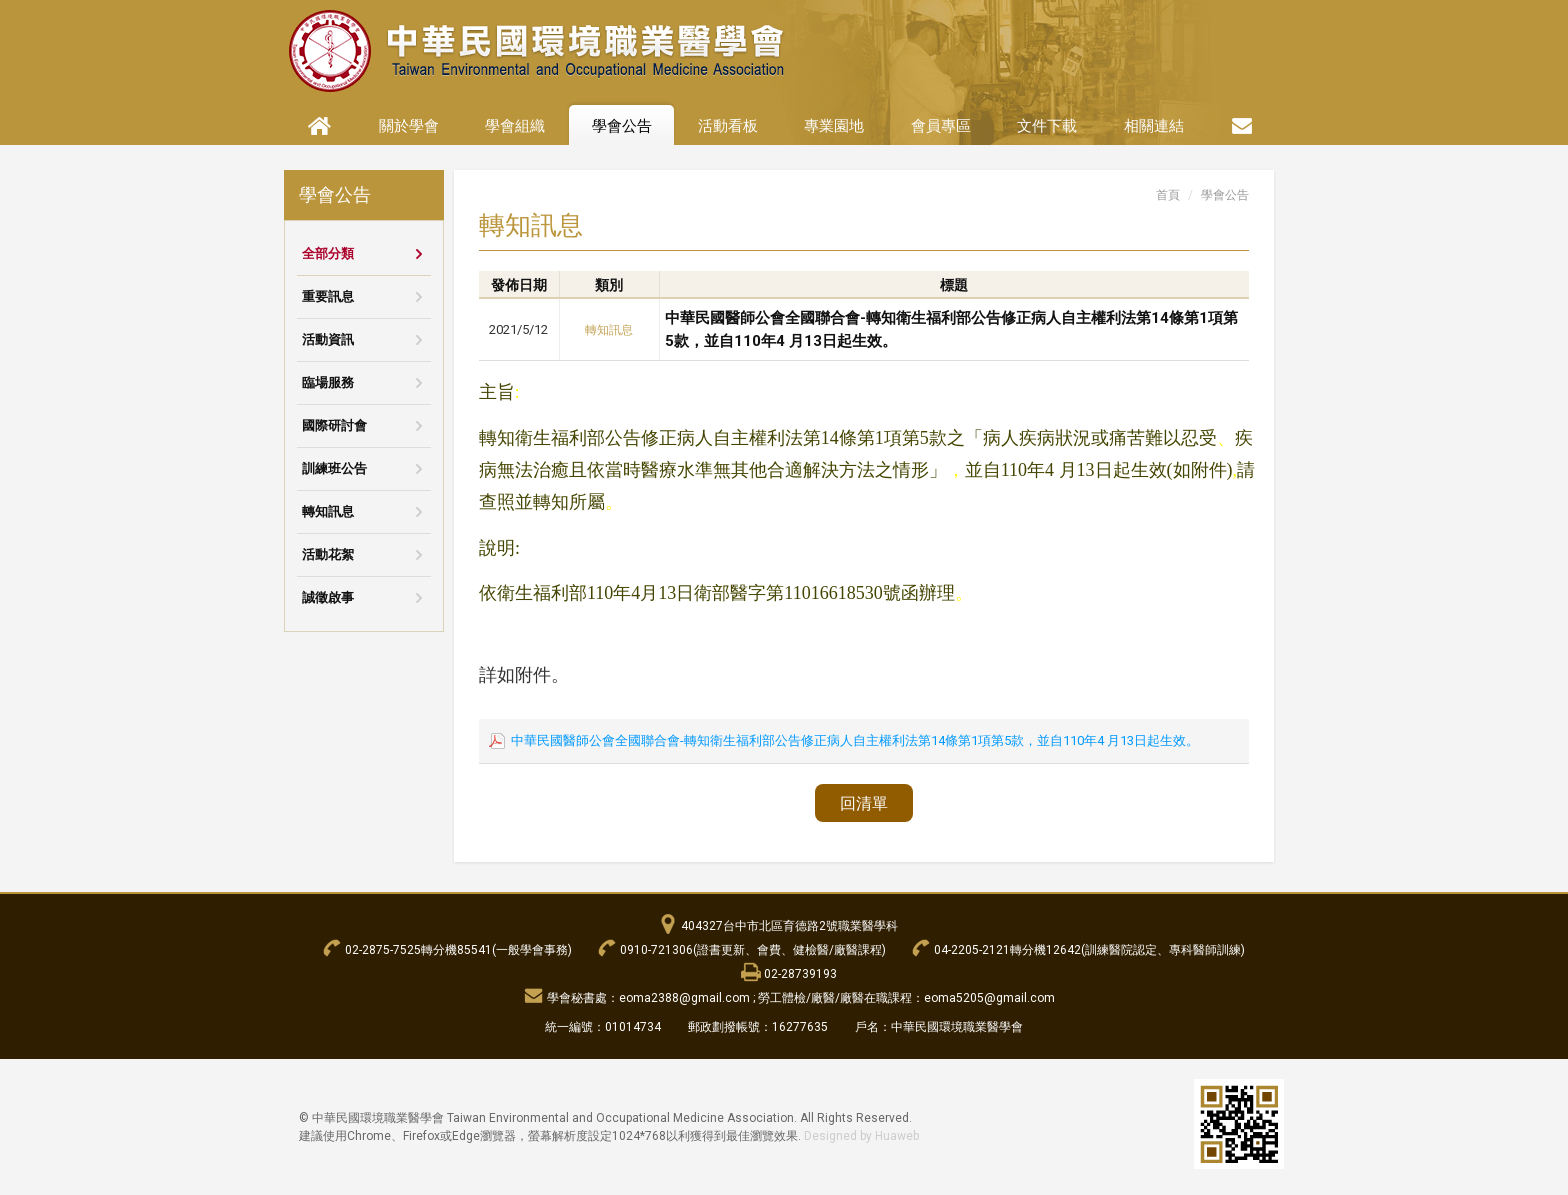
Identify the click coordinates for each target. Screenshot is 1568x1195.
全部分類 (328, 253)
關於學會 (409, 126)
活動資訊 (328, 339)
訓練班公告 (334, 468)
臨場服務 (328, 382)
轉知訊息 (328, 511)
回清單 (864, 803)
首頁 (1168, 195)
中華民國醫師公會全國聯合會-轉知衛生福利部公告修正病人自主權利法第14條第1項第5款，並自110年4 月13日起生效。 (855, 740)
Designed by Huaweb (861, 1136)
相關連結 (1154, 126)
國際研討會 (334, 425)
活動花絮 (328, 554)
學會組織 (515, 126)
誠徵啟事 (328, 597)
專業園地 (834, 126)
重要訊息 (328, 296)
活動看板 (728, 126)
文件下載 (1047, 126)
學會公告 (622, 126)
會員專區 (941, 126)
